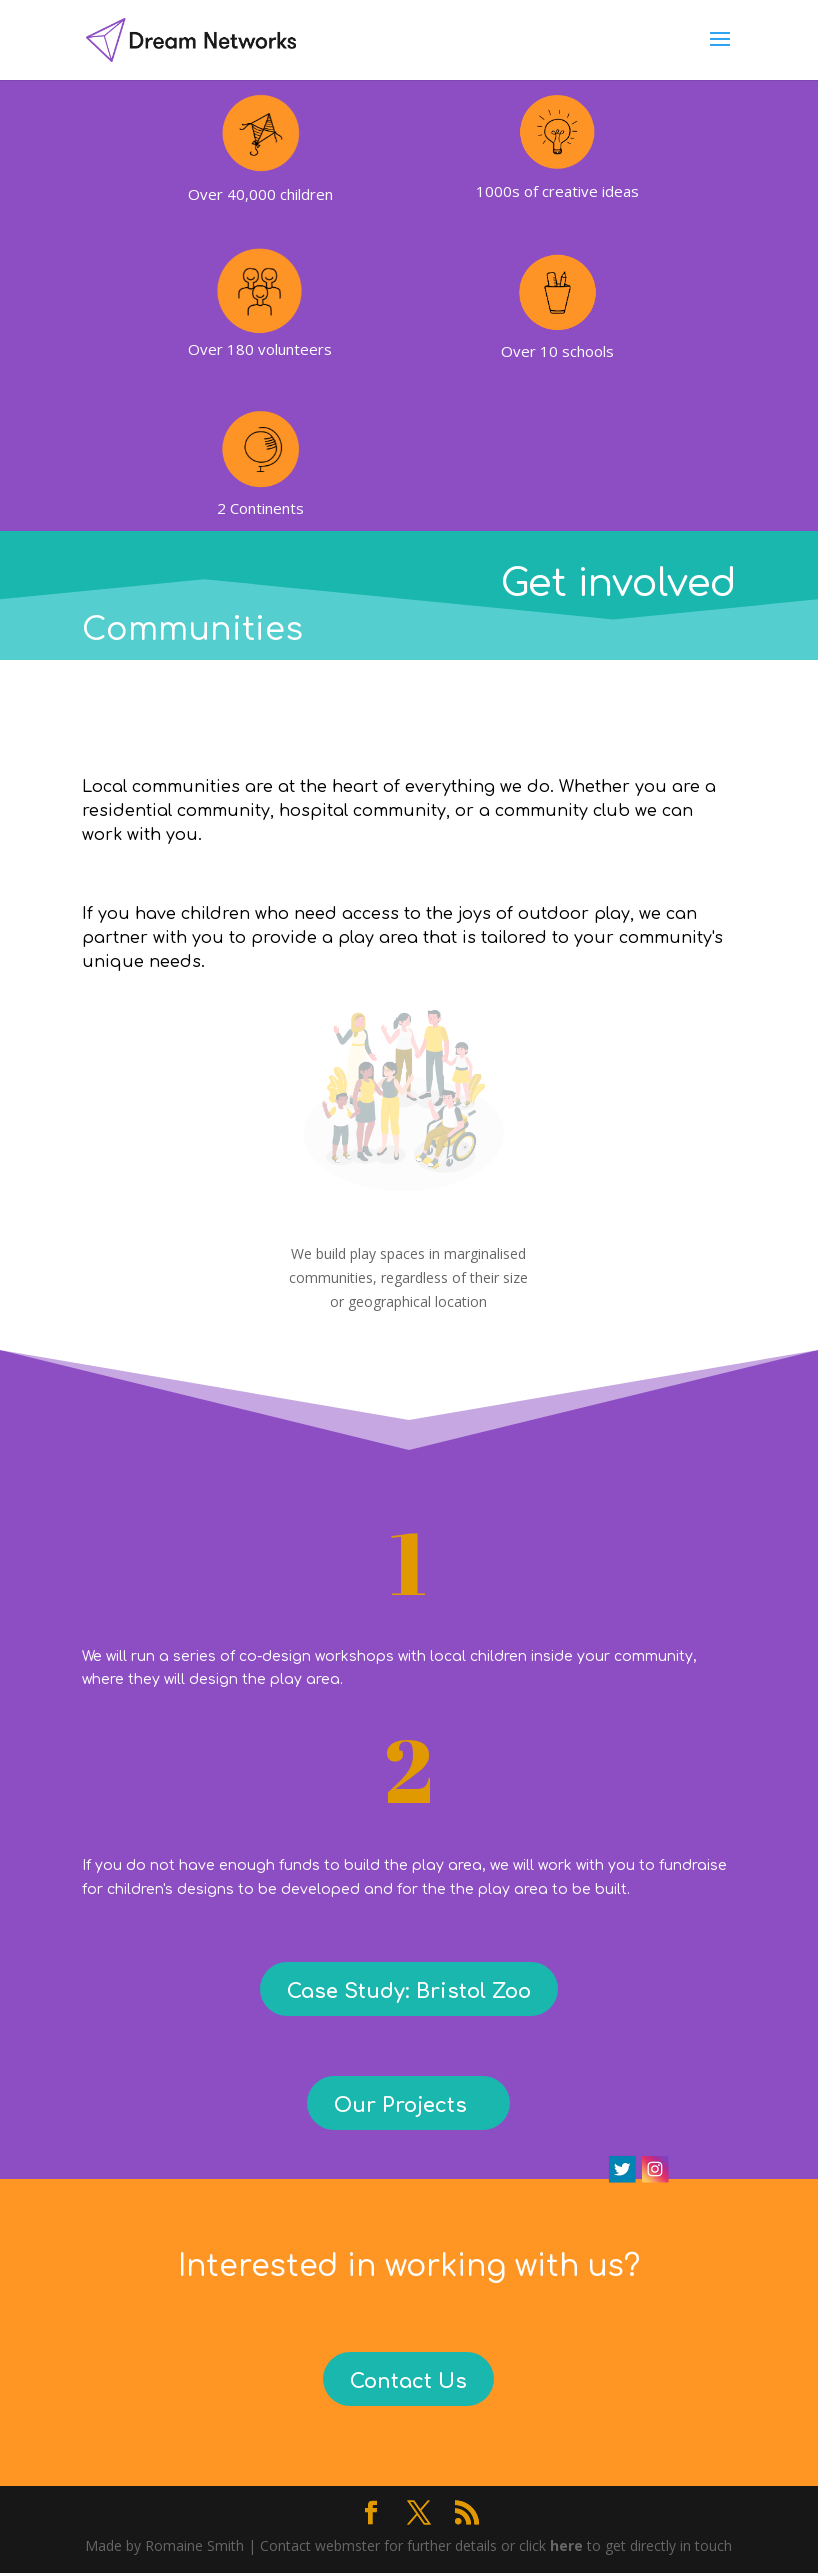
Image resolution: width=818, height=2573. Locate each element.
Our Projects (400, 2105)
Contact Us (408, 2381)
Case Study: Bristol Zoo (409, 1991)
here (566, 2545)
